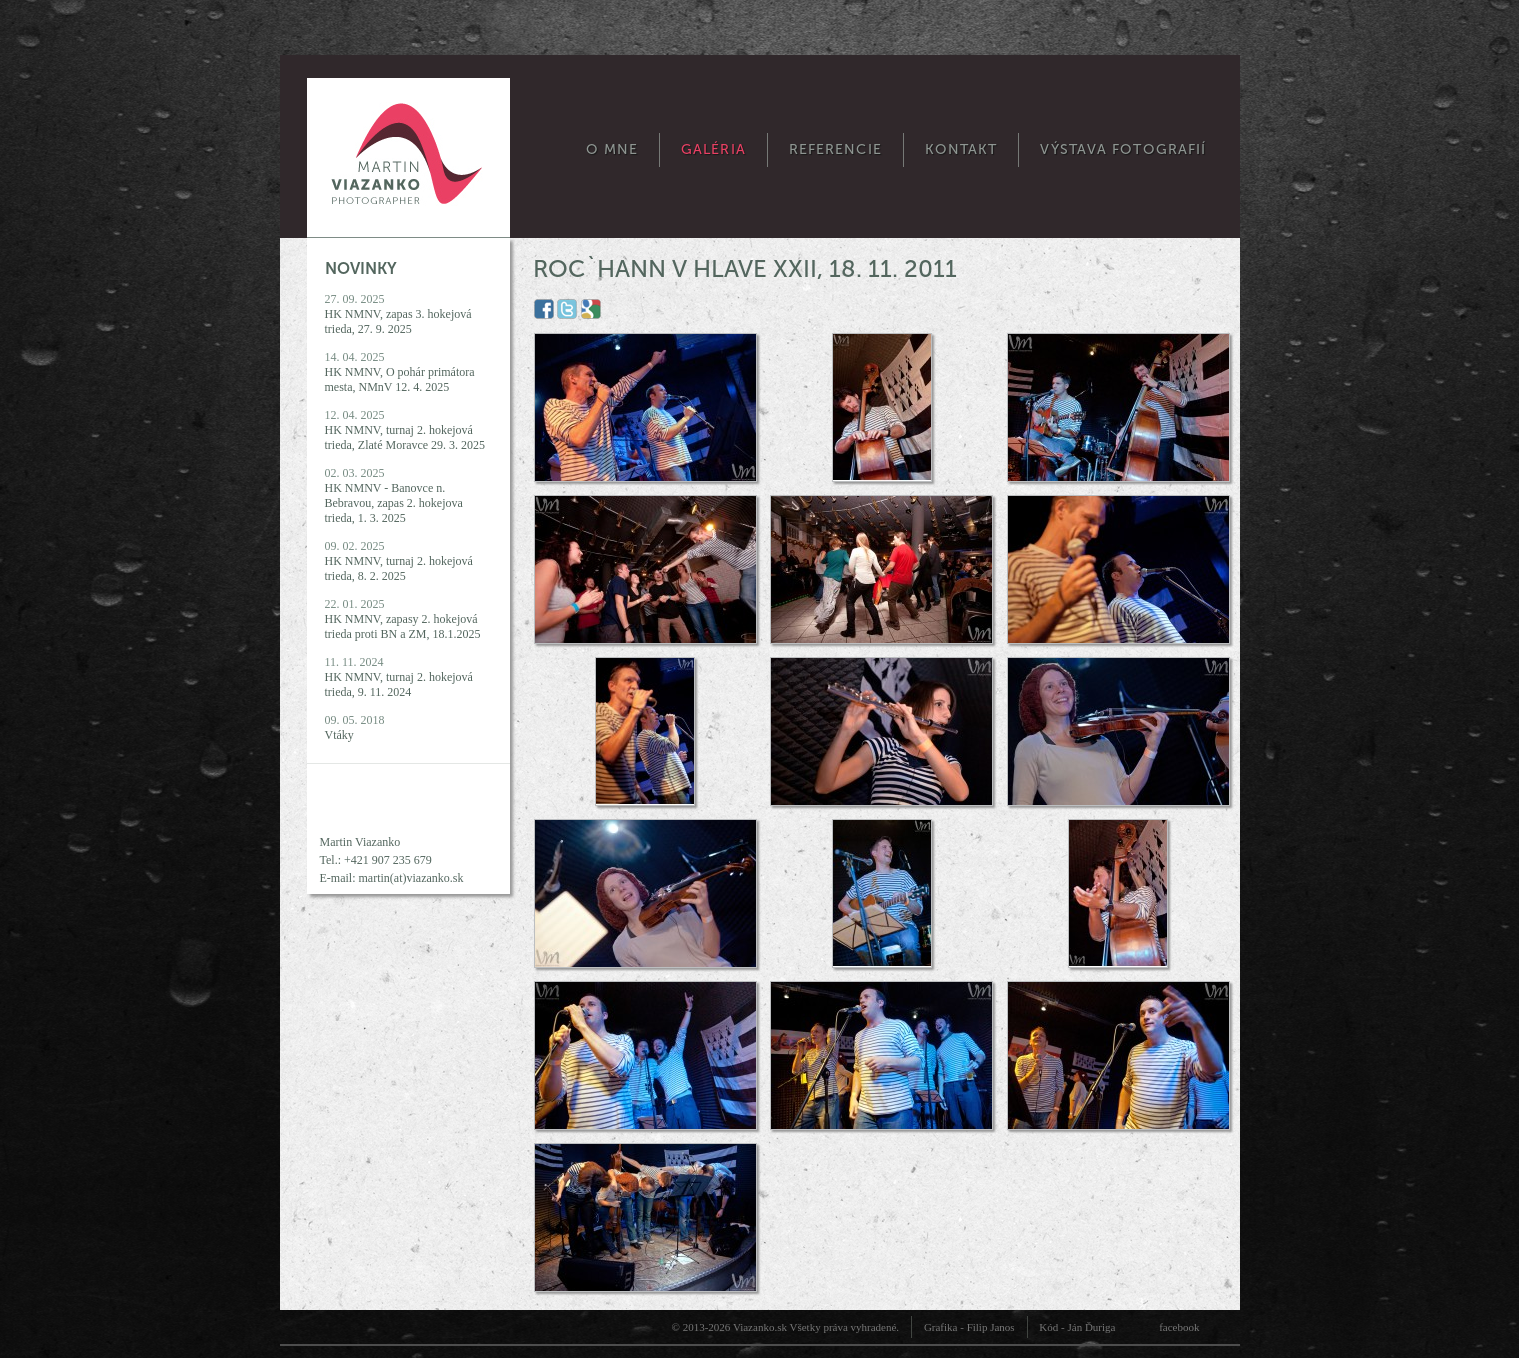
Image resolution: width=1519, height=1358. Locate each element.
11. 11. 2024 (399, 677)
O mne (612, 149)
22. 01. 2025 (403, 619)
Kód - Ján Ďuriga (1077, 1327)
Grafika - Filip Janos (969, 1327)
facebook (1179, 1327)
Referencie (835, 149)
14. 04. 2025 (400, 372)
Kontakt (961, 149)
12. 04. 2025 (405, 430)
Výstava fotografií (1123, 149)
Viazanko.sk (760, 1327)
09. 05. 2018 (355, 727)
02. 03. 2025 (394, 495)
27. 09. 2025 (398, 314)
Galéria (713, 149)
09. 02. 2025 (399, 561)
